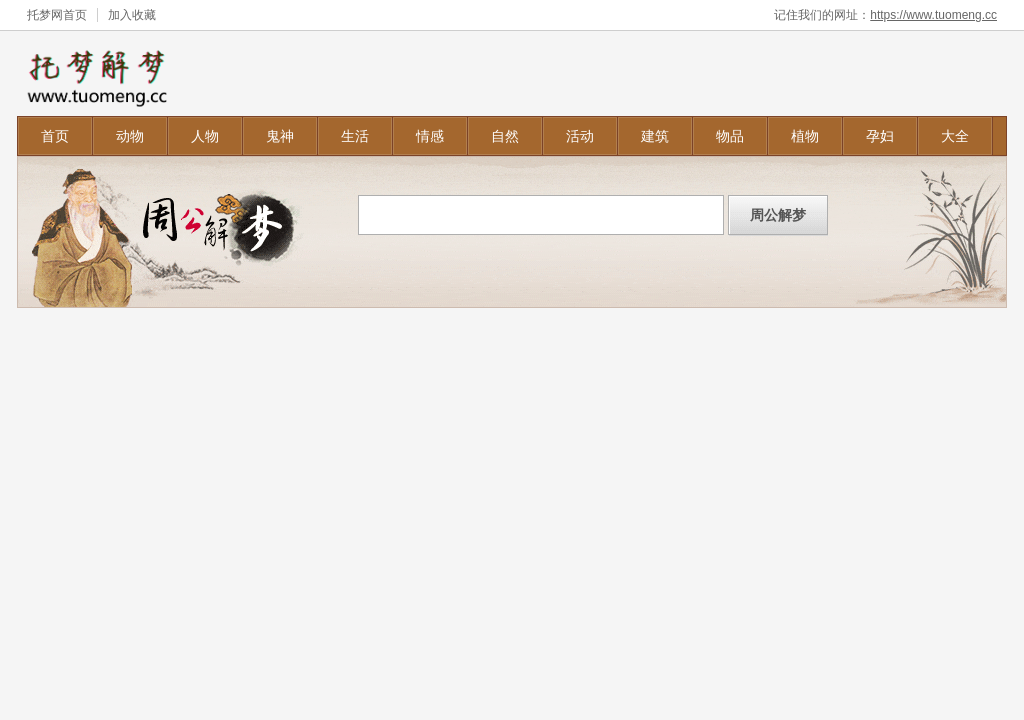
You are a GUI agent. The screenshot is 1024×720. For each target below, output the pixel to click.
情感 (430, 136)
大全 (955, 136)
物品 (730, 136)
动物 (130, 136)
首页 (55, 136)
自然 (505, 136)
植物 (805, 136)
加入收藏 (132, 15)
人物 (205, 136)
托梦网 (45, 15)
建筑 (655, 136)
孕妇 (880, 136)
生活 (355, 136)
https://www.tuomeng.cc (933, 15)
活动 (580, 136)
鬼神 (280, 136)
